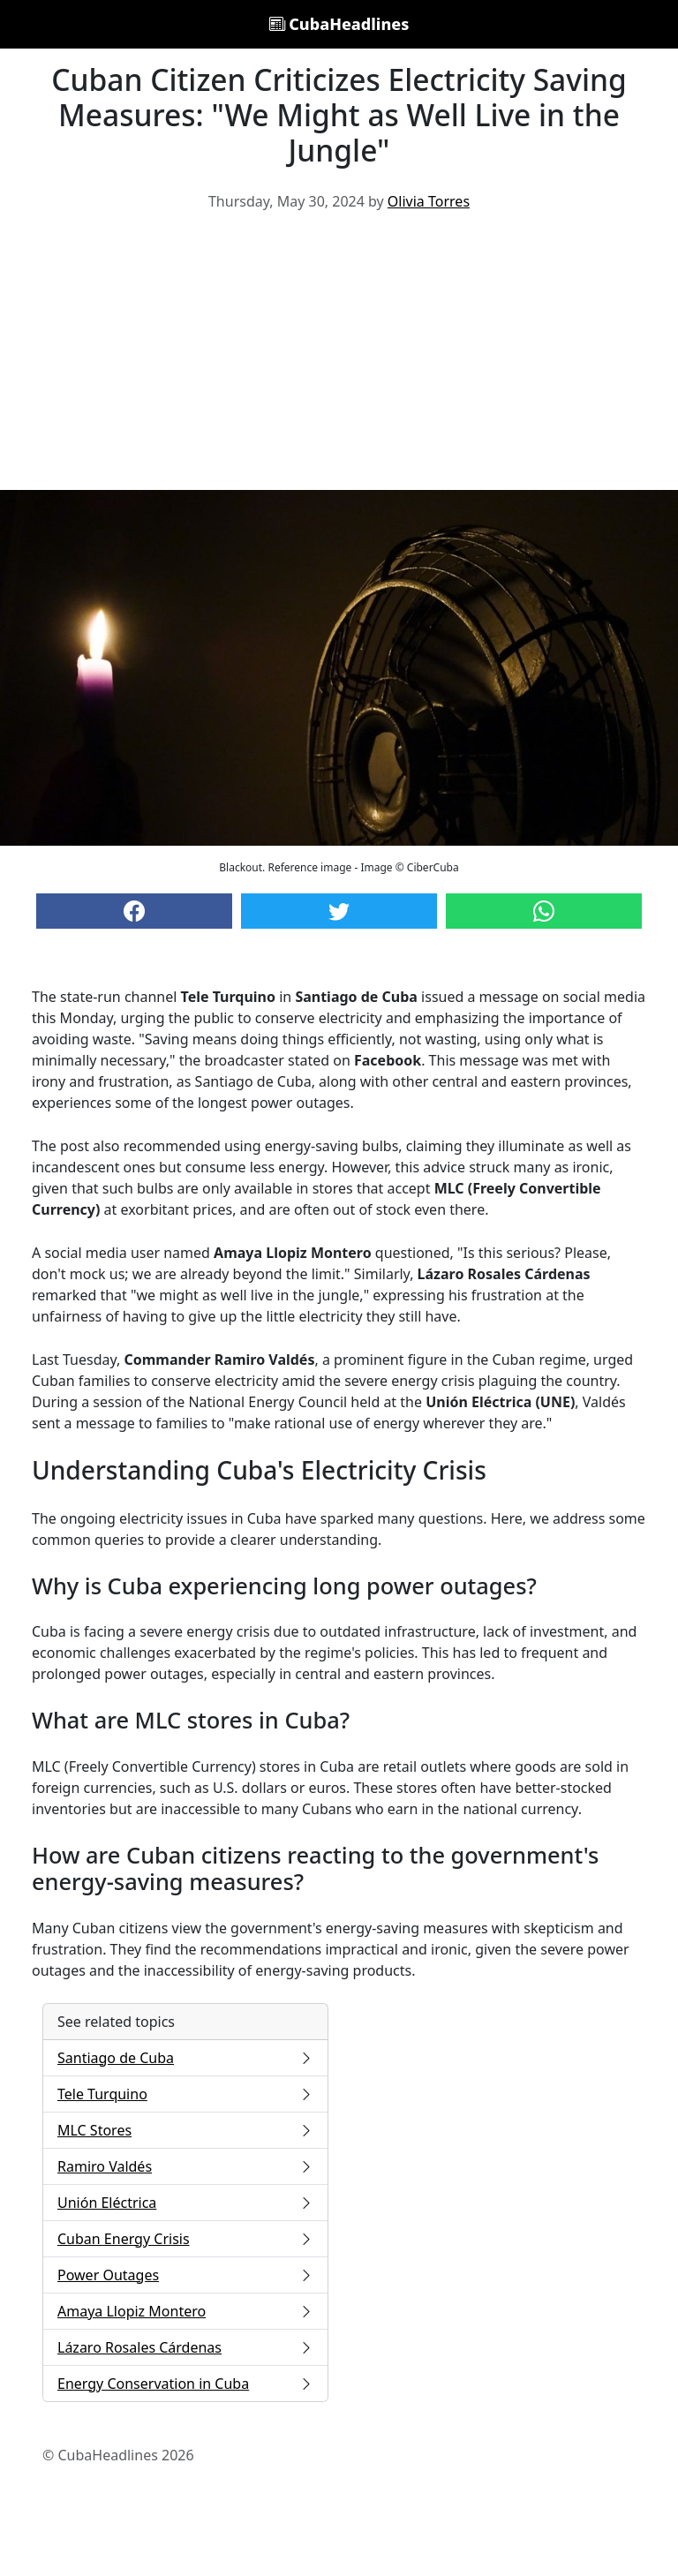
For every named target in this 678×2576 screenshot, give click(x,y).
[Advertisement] (339, 357)
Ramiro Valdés (185, 2166)
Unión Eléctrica (185, 2202)
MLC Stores (185, 2130)
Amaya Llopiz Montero (185, 2311)
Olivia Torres (429, 201)
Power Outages (185, 2275)
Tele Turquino (185, 2094)
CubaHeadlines (339, 23)
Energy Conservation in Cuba (185, 2383)
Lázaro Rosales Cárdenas (185, 2347)
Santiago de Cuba (185, 2057)
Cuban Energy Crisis (185, 2238)
